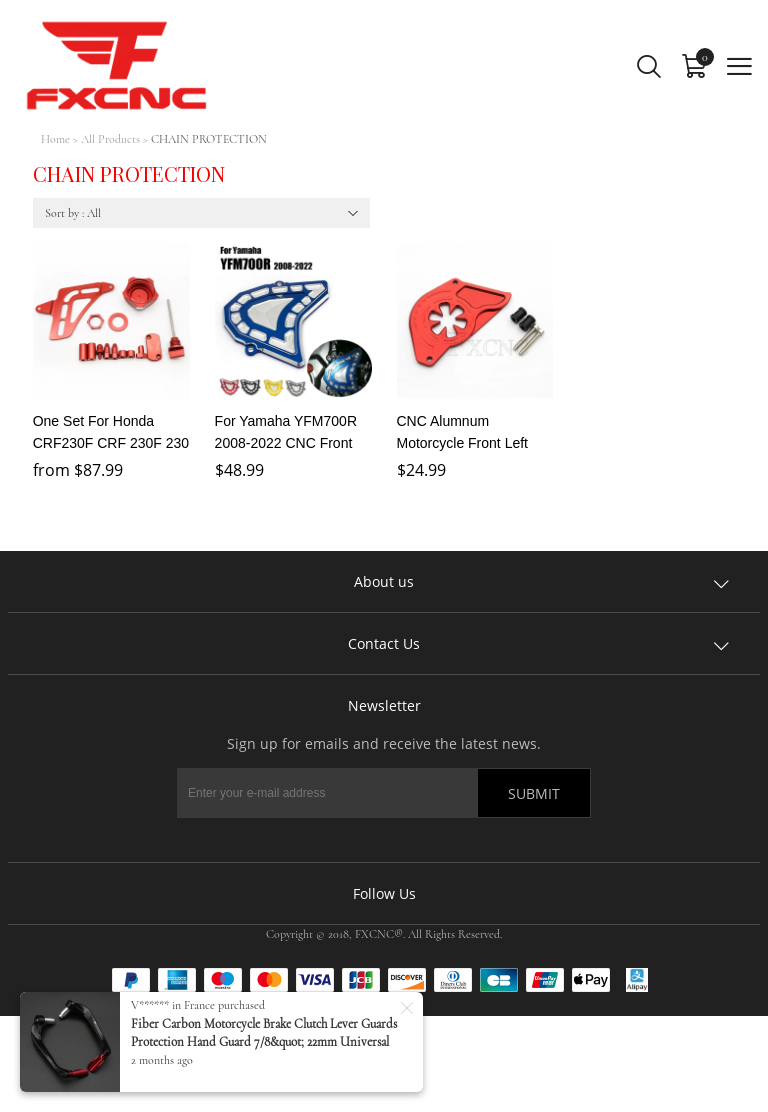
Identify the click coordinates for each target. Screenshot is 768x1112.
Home (55, 139)
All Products (110, 139)
